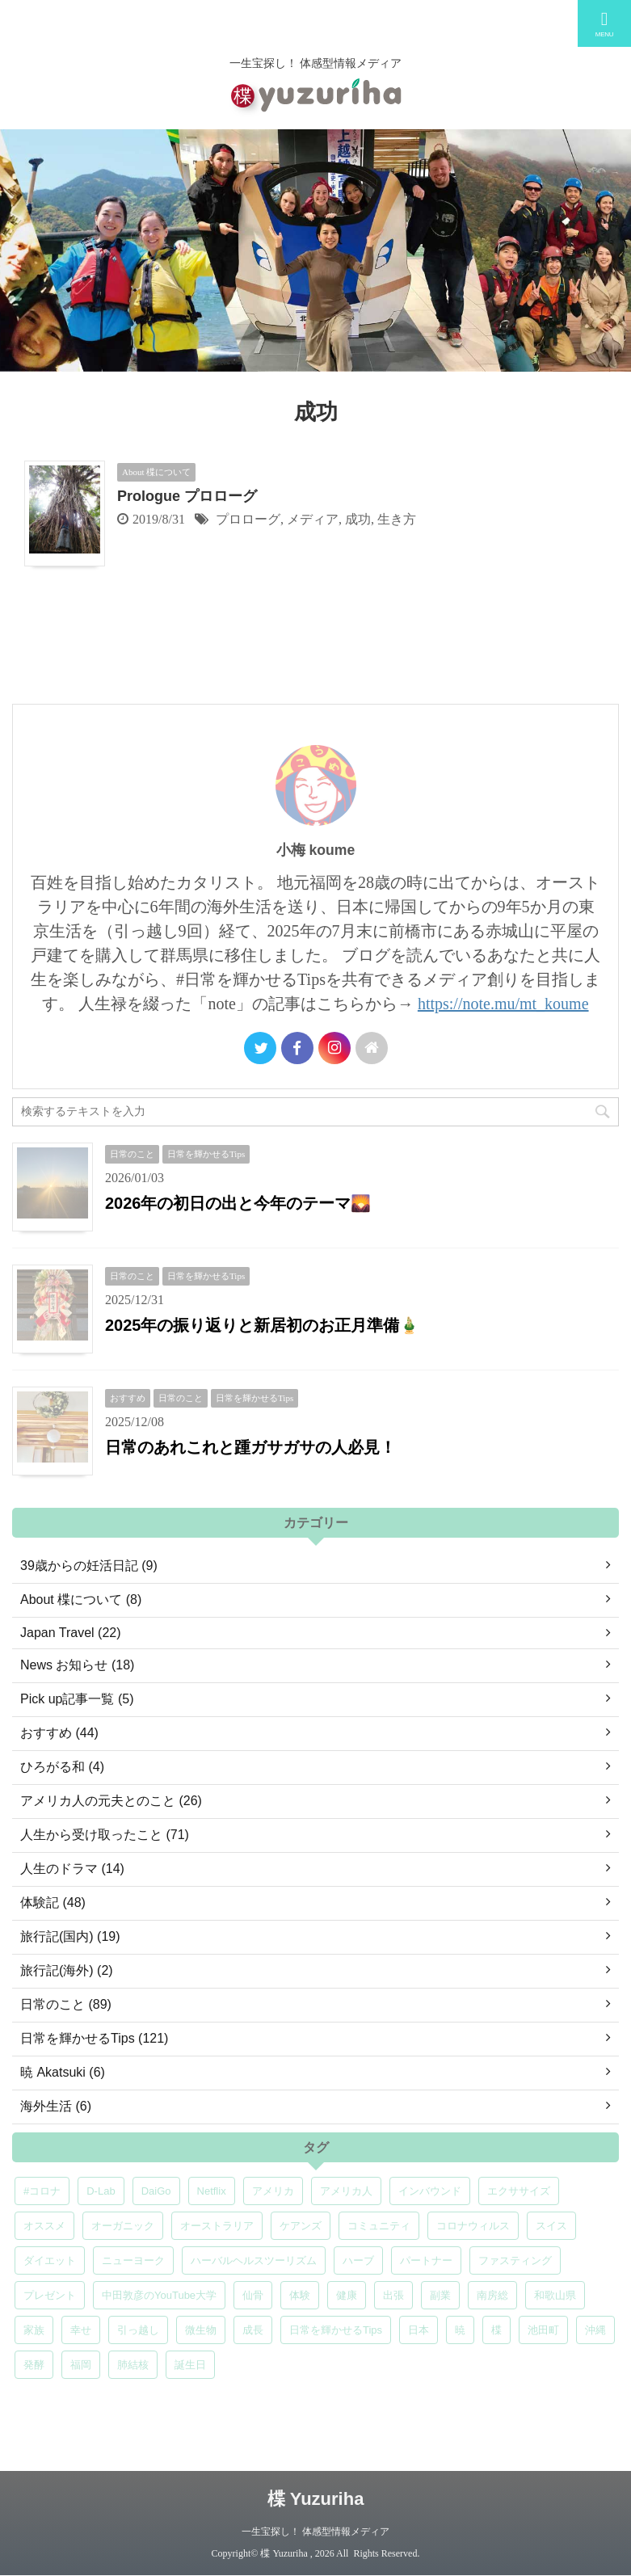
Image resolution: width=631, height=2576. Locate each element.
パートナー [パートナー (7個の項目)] (426, 2260)
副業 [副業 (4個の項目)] (440, 2295)
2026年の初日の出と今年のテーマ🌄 (238, 1203)
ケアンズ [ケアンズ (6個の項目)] (301, 2226)
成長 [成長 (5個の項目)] (252, 2330)
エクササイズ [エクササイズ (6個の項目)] (518, 2191)
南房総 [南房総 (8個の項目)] (492, 2295)
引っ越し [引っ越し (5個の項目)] (138, 2330)
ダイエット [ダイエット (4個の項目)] (49, 2260)
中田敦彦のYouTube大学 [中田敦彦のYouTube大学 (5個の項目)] (159, 2295)
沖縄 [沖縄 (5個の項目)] (595, 2330)
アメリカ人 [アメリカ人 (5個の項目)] (346, 2191)
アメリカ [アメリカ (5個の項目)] (273, 2191)
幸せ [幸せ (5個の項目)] (80, 2330)
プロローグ (248, 519)
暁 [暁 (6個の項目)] (460, 2330)
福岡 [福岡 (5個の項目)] (80, 2365)
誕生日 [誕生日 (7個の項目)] (190, 2365)
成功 (358, 519)
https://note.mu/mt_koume (503, 1003)
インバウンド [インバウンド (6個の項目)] (429, 2191)
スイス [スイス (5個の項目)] (551, 2226)
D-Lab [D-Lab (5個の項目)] (100, 2191)
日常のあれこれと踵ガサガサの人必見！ (250, 1447)
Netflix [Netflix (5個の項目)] (211, 2191)
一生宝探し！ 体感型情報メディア (315, 2531)
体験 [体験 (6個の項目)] (299, 2295)
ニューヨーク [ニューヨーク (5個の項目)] (133, 2260)
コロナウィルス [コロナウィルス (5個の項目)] (473, 2226)
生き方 (396, 519)
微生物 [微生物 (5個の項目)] (201, 2330)
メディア (313, 519)
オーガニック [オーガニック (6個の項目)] (122, 2226)
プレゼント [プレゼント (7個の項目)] (49, 2295)
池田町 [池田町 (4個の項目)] (543, 2330)
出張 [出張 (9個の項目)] (393, 2295)
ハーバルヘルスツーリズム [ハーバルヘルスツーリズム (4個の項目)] (254, 2260)
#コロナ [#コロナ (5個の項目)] (42, 2191)
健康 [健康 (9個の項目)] (346, 2295)
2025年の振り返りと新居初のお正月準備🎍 (262, 1325)
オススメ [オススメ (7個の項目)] (44, 2226)
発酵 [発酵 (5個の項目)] (33, 2365)
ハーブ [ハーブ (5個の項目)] (358, 2260)
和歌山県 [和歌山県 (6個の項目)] (555, 2295)
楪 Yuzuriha (315, 2499)
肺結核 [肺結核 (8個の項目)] (133, 2365)
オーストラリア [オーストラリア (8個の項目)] (217, 2226)
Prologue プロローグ (187, 496)
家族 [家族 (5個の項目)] (33, 2330)
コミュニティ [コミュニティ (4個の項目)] (378, 2226)
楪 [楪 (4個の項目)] (496, 2330)
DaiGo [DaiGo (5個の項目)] (156, 2191)
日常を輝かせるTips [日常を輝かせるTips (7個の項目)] (335, 2330)
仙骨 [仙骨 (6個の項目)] (252, 2295)
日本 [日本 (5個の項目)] (418, 2330)
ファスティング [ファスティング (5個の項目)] (515, 2260)
